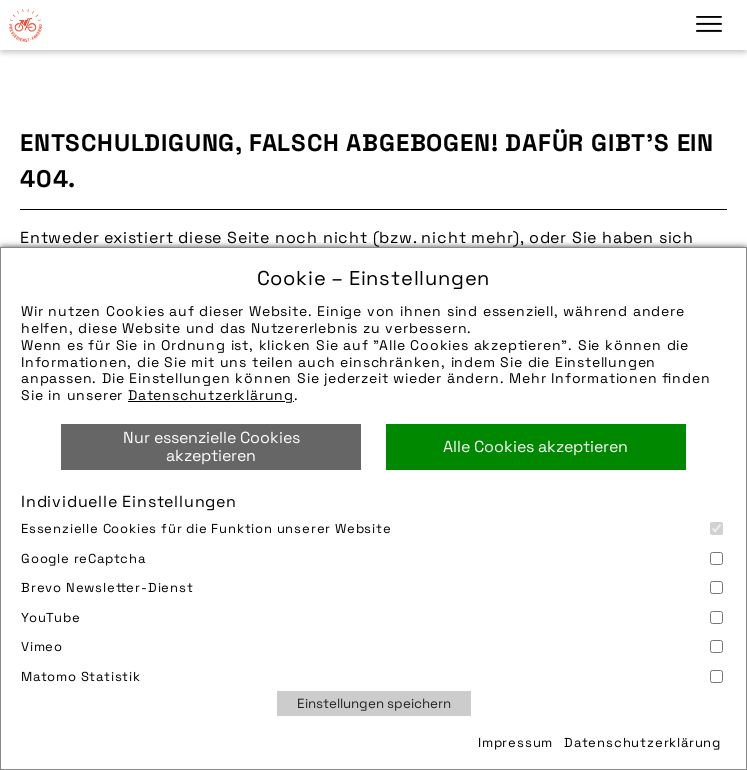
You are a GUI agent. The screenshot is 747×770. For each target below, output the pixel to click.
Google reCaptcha (372, 558)
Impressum (515, 742)
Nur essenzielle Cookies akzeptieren (211, 446)
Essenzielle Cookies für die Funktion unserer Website (372, 528)
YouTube (372, 617)
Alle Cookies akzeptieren (535, 446)
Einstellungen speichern (374, 703)
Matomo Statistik (372, 676)
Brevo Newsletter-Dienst (372, 587)
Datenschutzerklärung (211, 395)
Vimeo (372, 646)
